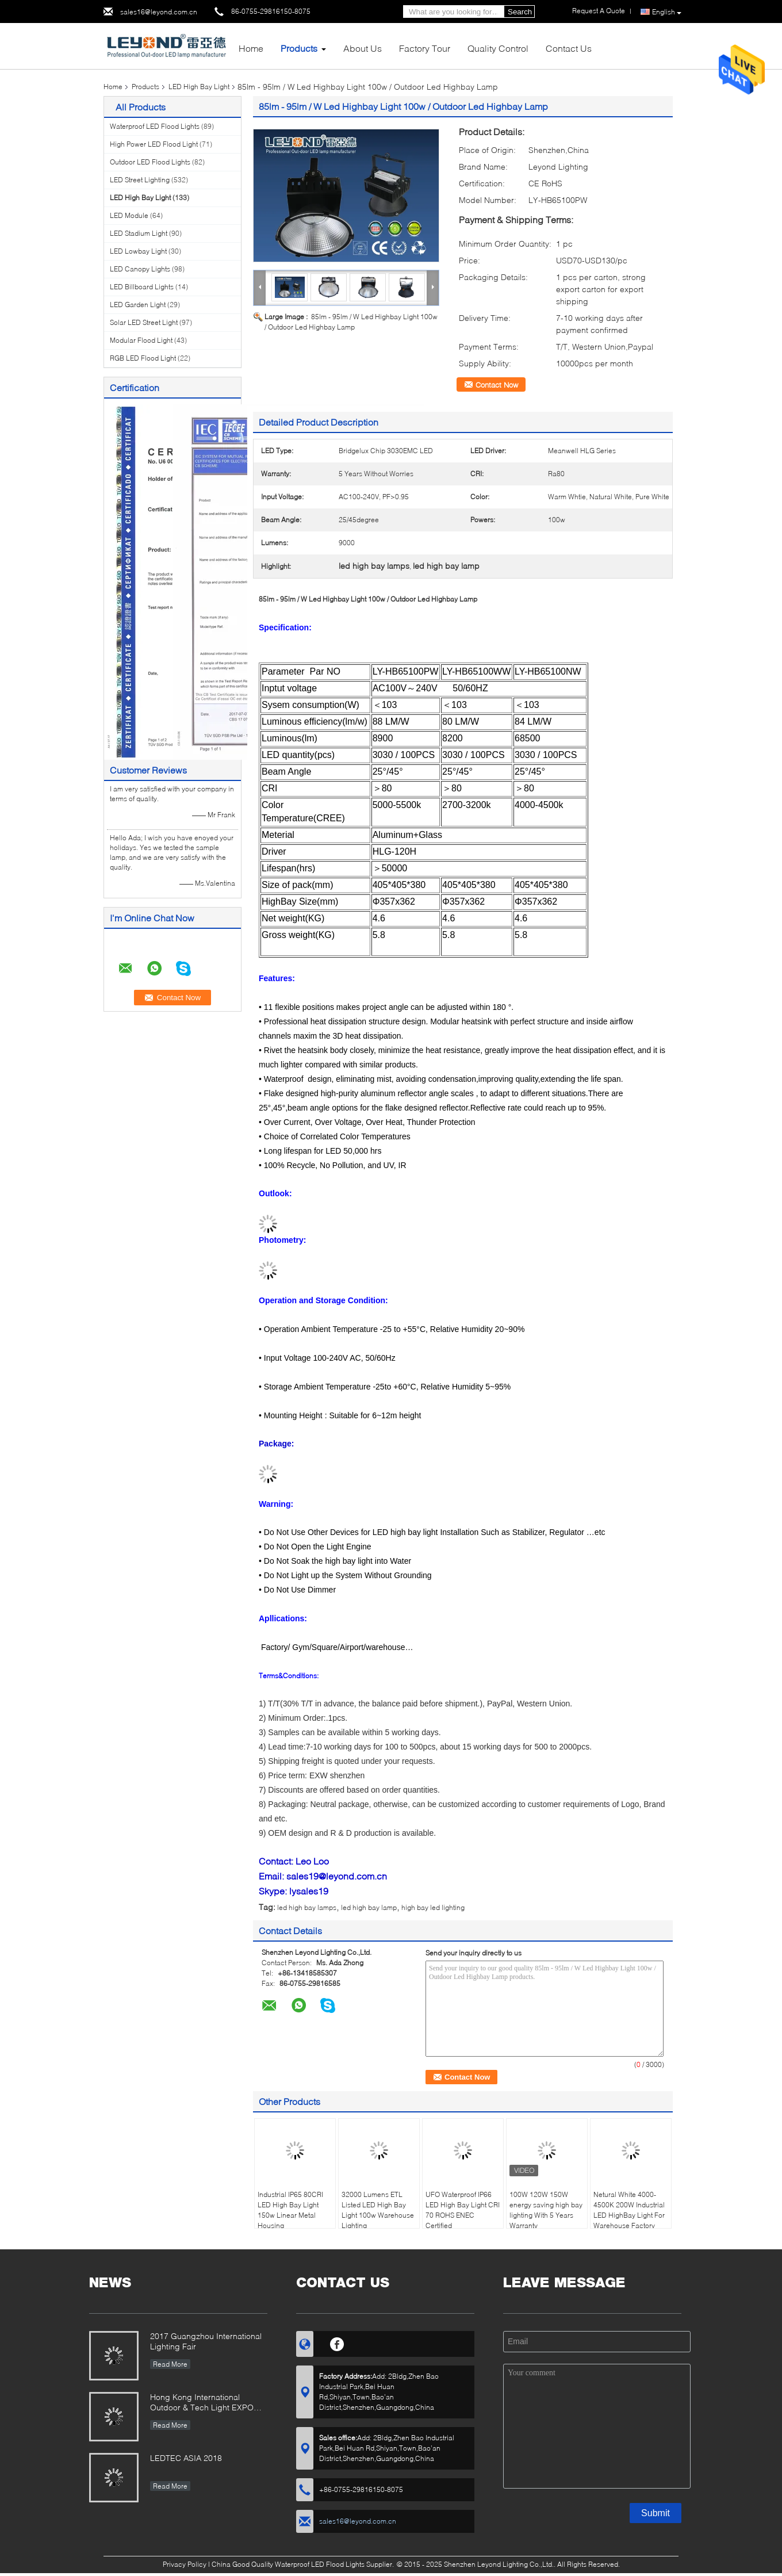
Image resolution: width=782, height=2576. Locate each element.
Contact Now (497, 384)
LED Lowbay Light (138, 251)
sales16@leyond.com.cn (158, 11)
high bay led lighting (433, 1907)
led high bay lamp (369, 1907)
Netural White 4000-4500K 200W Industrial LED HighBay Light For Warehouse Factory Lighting (629, 2215)
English (666, 12)
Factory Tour (424, 48)
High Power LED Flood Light (154, 144)
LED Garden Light (138, 304)
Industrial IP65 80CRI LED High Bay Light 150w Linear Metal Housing (290, 2210)
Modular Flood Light (141, 340)
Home (251, 48)
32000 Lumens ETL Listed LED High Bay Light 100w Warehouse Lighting (378, 2210)
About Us (362, 48)
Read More (170, 2364)
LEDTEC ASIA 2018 (186, 2458)
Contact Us (569, 48)
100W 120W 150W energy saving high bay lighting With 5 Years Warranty (545, 2210)
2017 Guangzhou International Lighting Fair (206, 2341)
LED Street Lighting (140, 179)
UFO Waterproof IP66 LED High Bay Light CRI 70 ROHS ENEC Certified (462, 2210)
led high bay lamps (306, 1907)
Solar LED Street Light (144, 322)
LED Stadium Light (138, 233)
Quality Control (497, 48)
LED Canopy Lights (140, 269)
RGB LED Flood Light (143, 358)
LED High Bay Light (198, 86)
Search (520, 11)
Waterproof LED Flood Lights (155, 126)
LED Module (129, 215)
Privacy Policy (184, 2564)
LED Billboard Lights (142, 286)
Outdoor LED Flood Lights (150, 162)
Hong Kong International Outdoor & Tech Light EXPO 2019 (202, 2403)
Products (299, 48)
